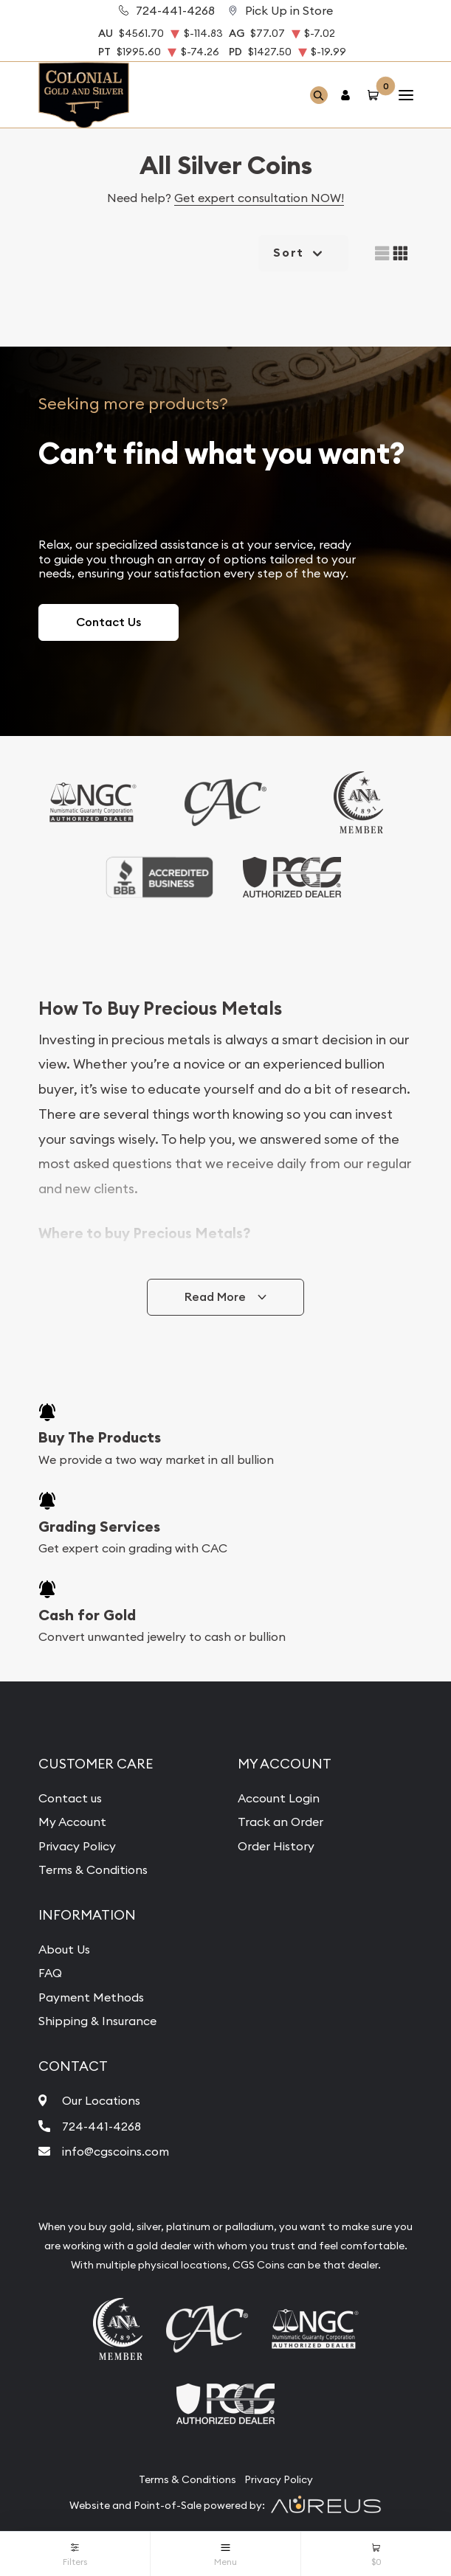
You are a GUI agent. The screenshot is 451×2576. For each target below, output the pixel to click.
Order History (276, 1846)
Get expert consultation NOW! (259, 197)
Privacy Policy (77, 1846)
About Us (64, 1949)
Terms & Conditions (93, 1869)
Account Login (279, 1798)
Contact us (70, 1798)
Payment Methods (91, 1997)
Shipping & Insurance (97, 2020)
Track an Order (280, 1821)
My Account (72, 1821)
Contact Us (108, 622)
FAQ (50, 1972)
